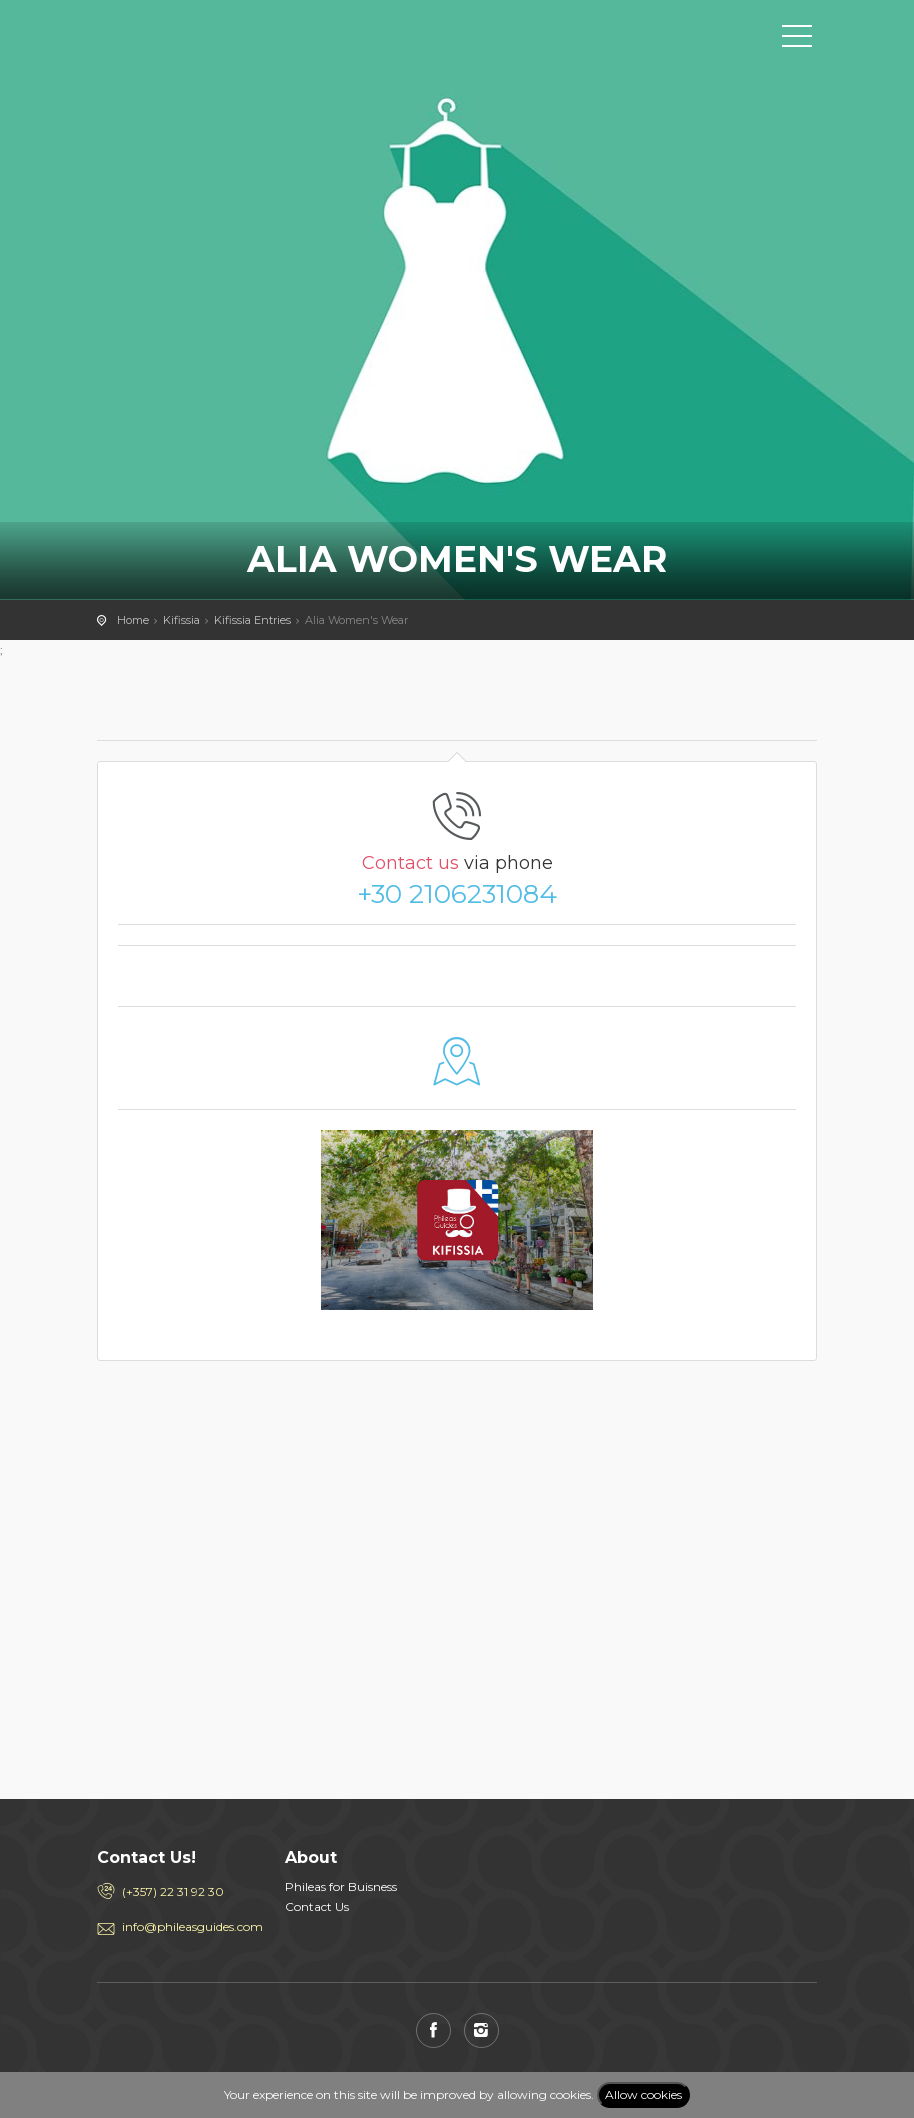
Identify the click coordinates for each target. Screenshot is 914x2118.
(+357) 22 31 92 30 (173, 1891)
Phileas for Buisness (341, 1886)
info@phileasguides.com (188, 1926)
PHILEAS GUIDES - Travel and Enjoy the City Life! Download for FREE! (187, 35)
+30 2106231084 (457, 894)
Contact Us (317, 1906)
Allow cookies (643, 2094)
